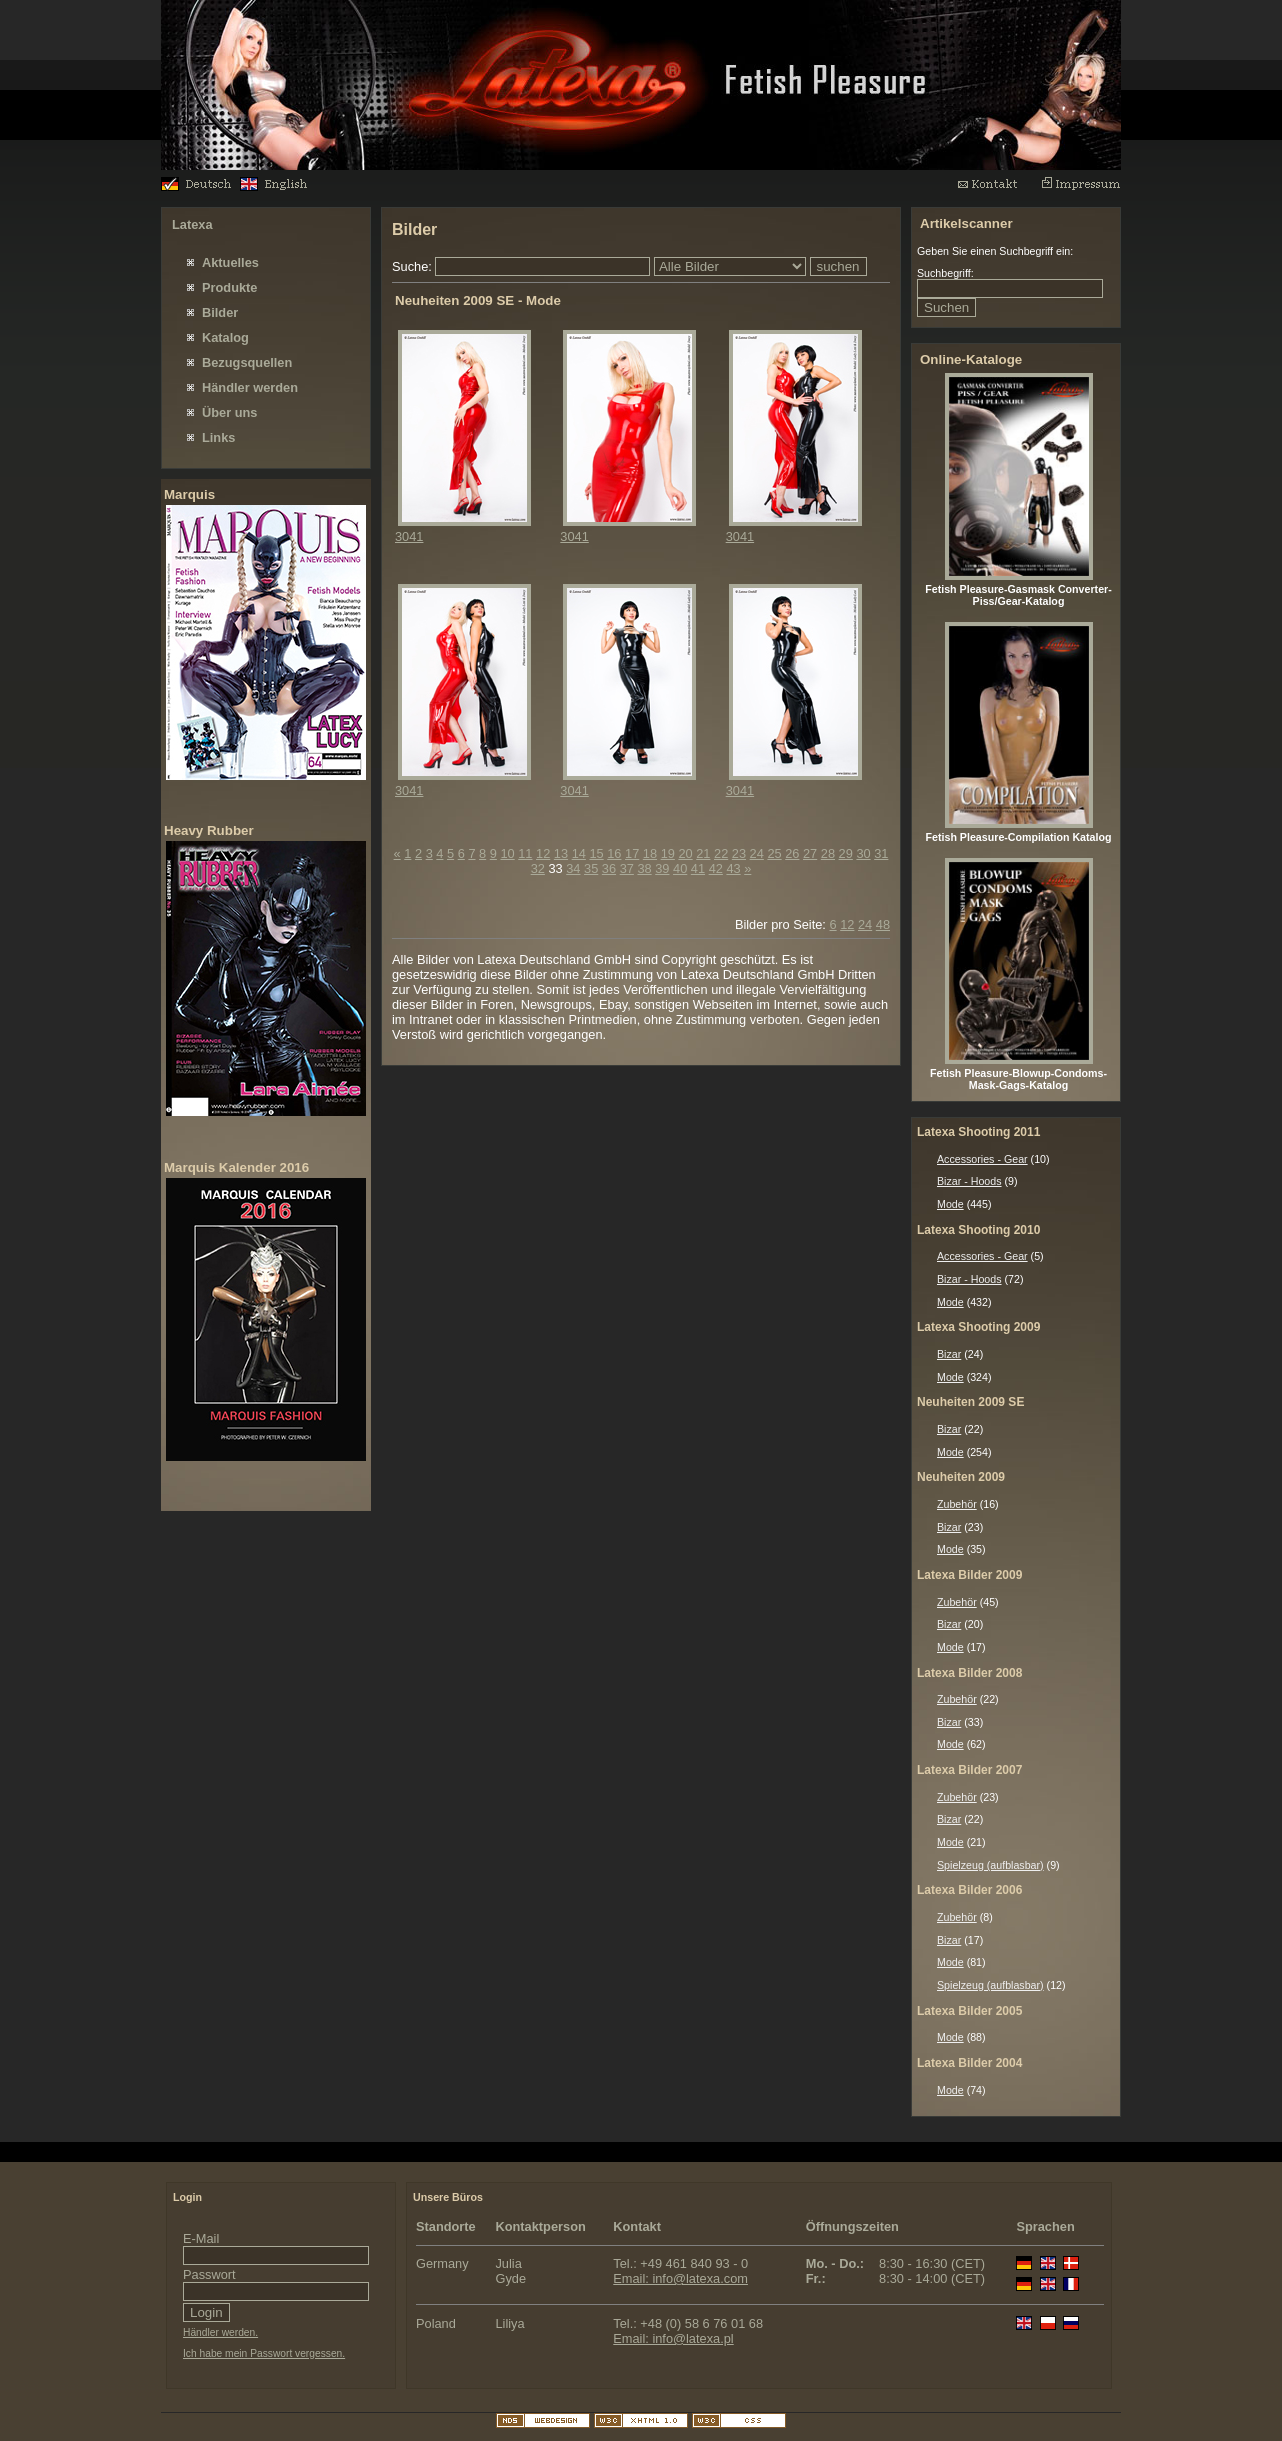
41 (698, 868)
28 (828, 853)
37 (627, 868)
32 (538, 868)
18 (650, 853)
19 (668, 853)
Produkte (229, 287)
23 (739, 853)
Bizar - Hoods (969, 1181)
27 (810, 853)
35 (591, 868)
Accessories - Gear (982, 1159)
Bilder (220, 312)
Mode (950, 1204)
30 (863, 853)
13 (561, 853)
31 (881, 853)
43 (733, 868)
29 (846, 853)
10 (507, 853)
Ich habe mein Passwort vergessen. (264, 2353)
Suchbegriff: (945, 273)
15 (596, 853)
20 (685, 853)
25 (774, 853)
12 (543, 853)
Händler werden (250, 387)
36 (609, 868)
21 (703, 853)
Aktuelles (230, 262)
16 (614, 853)
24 (757, 853)
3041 (409, 536)
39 (662, 868)
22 (721, 853)
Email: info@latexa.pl (673, 2338)
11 (525, 853)
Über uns (229, 412)
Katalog (225, 337)
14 (579, 853)
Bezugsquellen (247, 362)
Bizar (949, 1354)
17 (632, 853)
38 (644, 868)
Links (218, 437)
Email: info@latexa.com (680, 2278)
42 (716, 868)
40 (680, 868)
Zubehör (957, 1504)
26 (792, 853)
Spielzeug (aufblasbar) (990, 1865)
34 (573, 868)
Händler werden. (220, 2332)
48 (883, 924)
